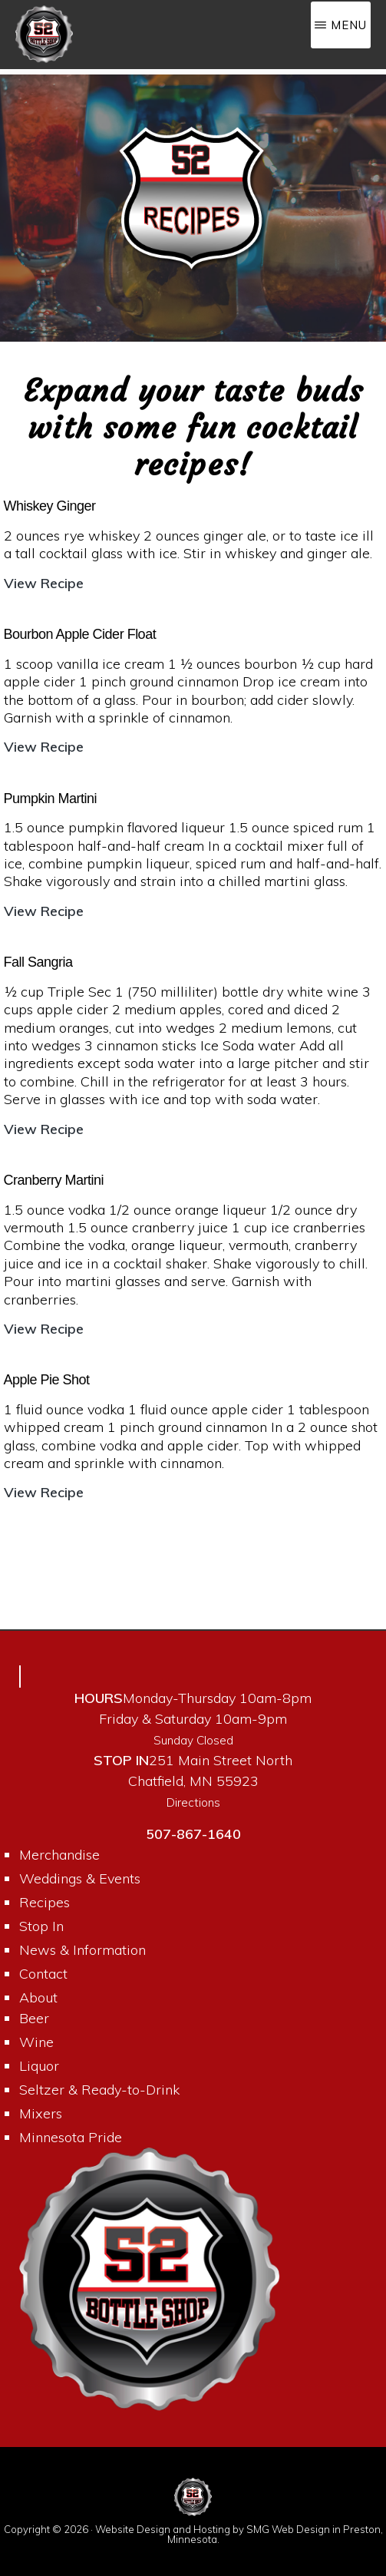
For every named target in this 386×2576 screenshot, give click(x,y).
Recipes (44, 1902)
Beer (34, 2018)
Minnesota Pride (70, 2137)
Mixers (40, 2113)
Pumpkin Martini (50, 798)
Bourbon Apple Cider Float (80, 634)
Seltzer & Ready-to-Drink (99, 2089)
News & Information (82, 1950)
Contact (43, 1973)
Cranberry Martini (54, 1180)
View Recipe (44, 583)
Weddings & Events (79, 1878)
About (38, 1997)
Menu (349, 25)
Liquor (39, 2066)
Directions (193, 1802)
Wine (36, 2042)
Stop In (41, 1926)
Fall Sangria (38, 962)
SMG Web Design (288, 2529)
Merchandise (59, 1854)
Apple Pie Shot (47, 1379)
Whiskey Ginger (50, 506)
